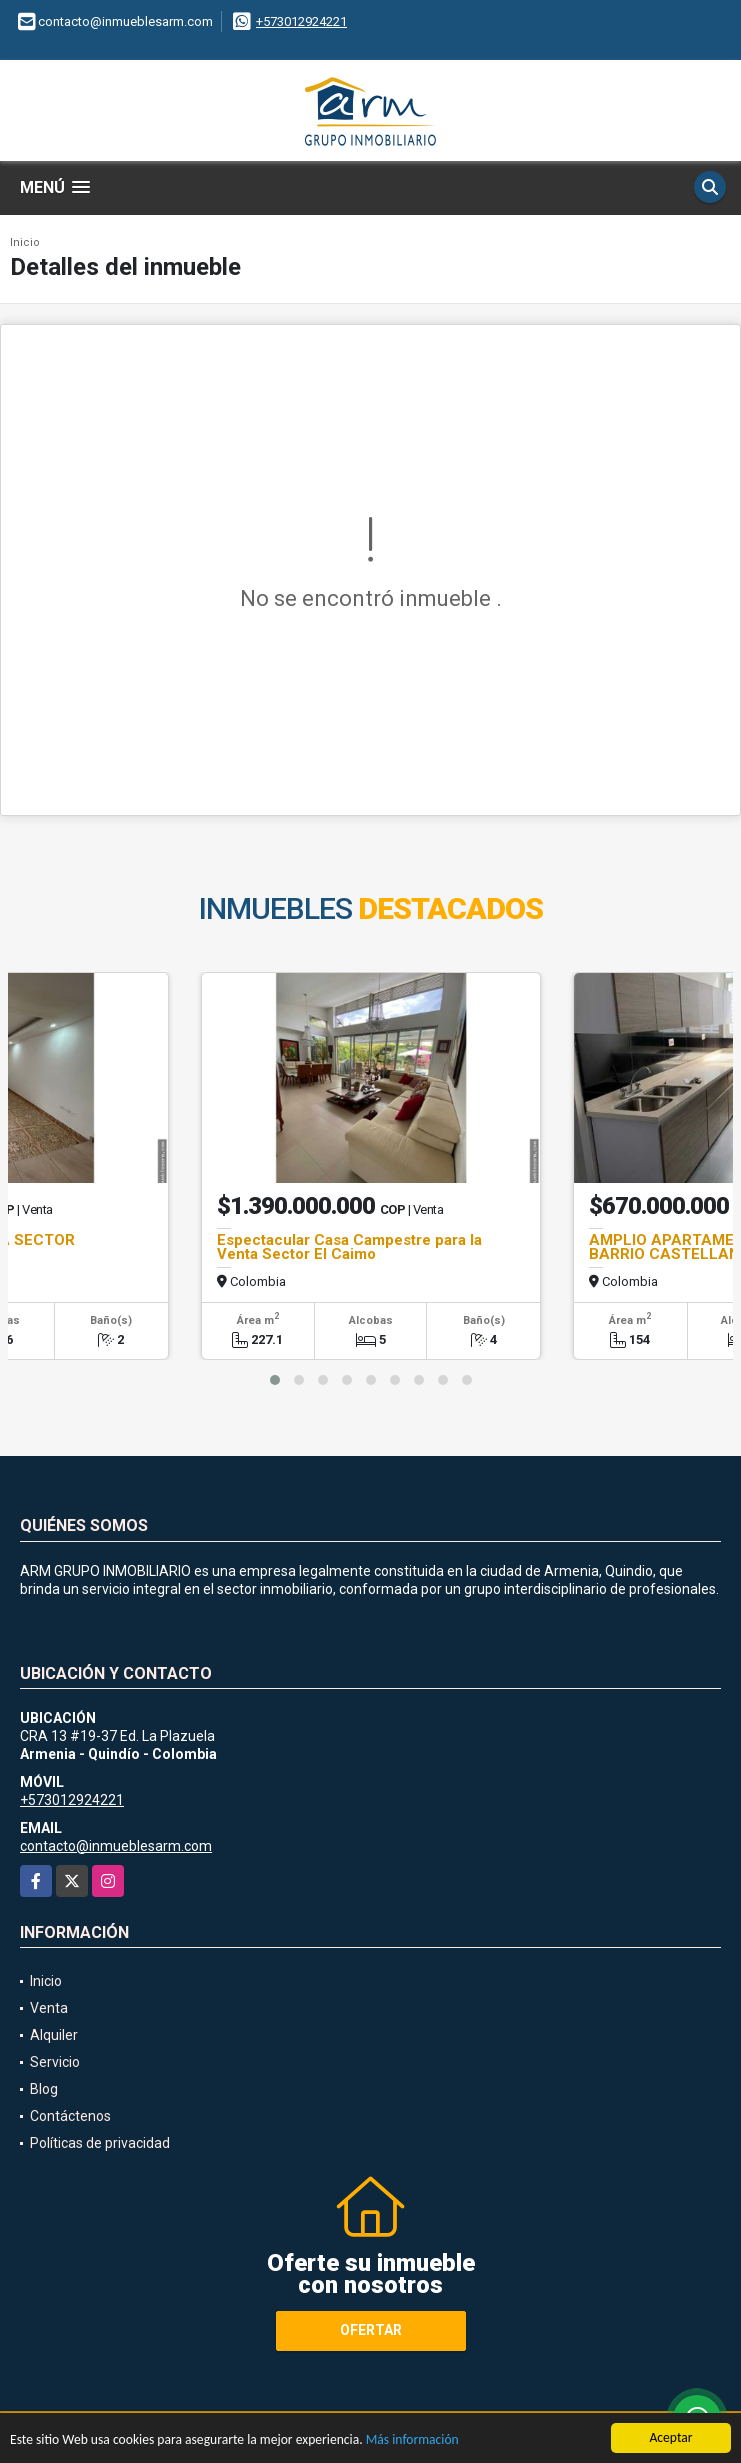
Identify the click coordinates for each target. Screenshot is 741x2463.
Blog (44, 2089)
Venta (49, 2008)
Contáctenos (70, 2116)
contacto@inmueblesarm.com (116, 1846)
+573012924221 (301, 21)
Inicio (25, 242)
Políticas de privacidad (100, 2143)
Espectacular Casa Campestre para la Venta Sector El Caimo (349, 1247)
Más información (412, 2441)
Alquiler (54, 2035)
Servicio (55, 2062)
